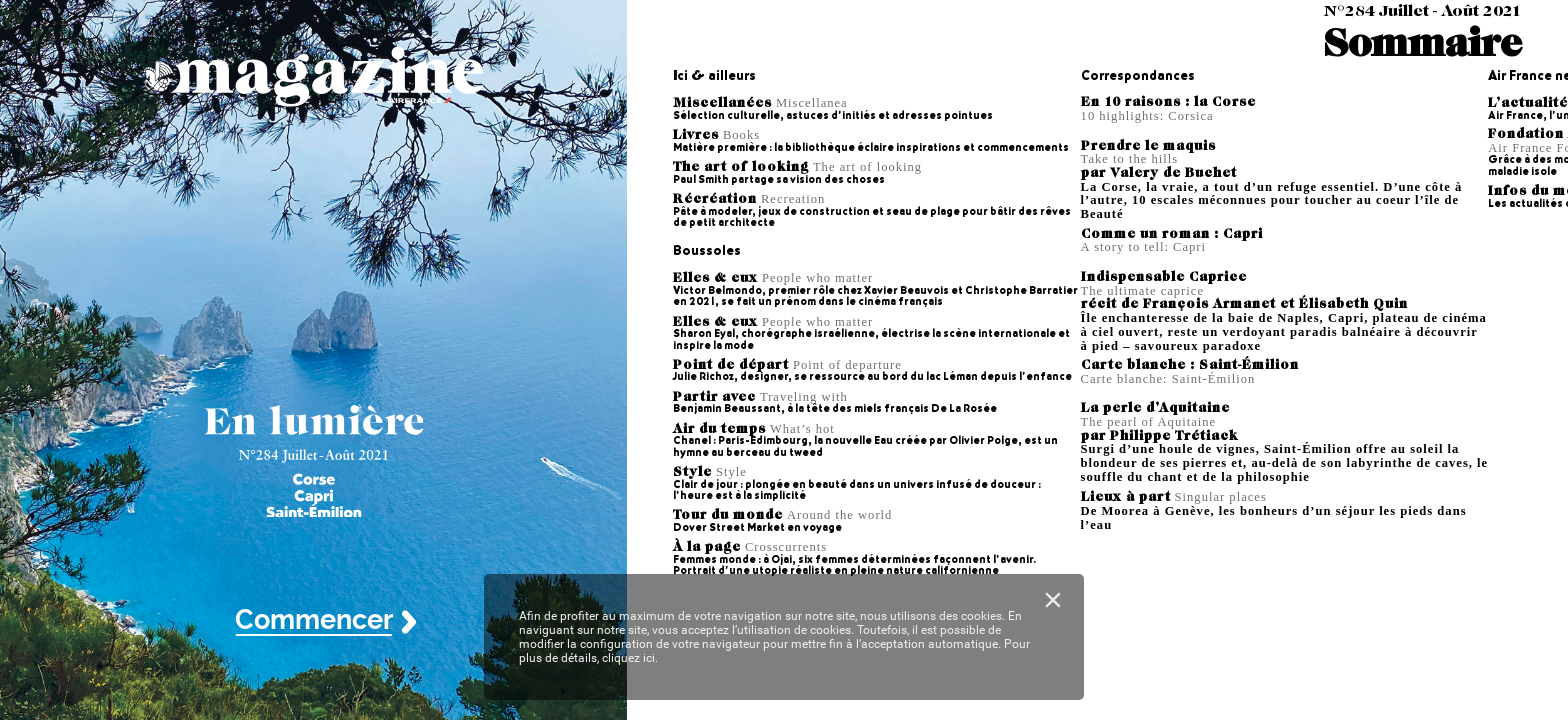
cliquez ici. (630, 658)
